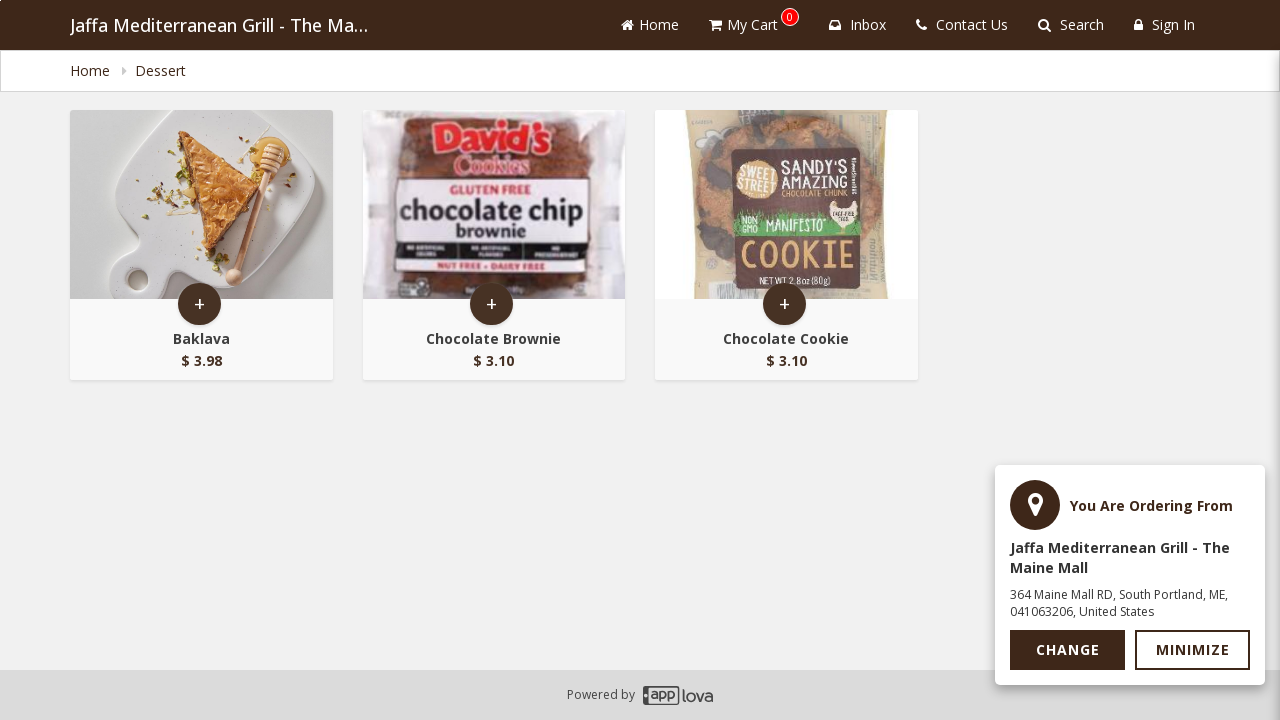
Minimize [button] (1193, 649)
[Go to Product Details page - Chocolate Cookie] (786, 204)
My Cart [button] (754, 21)
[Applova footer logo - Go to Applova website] (678, 695)
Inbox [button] (857, 24)
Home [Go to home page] (650, 24)
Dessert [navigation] (162, 70)
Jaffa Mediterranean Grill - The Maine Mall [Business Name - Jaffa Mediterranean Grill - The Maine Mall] (220, 25)
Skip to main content (0, 0)
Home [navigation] (92, 70)
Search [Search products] (1071, 24)
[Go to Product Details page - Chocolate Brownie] (494, 204)
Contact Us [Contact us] (962, 24)
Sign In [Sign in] (1164, 24)
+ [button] (199, 303)
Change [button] (1068, 649)
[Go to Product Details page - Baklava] (201, 204)
